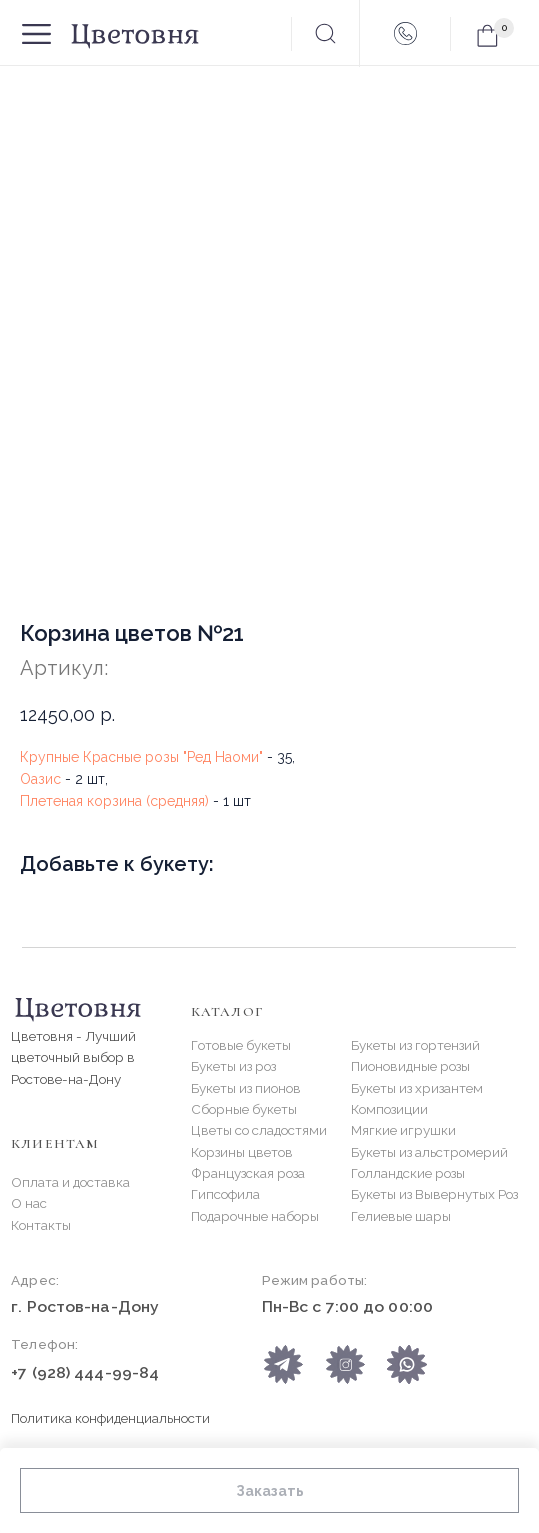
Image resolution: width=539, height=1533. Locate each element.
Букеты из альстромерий (429, 1152)
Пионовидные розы (410, 1066)
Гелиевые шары (401, 1216)
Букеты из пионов (246, 1088)
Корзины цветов (242, 1152)
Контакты (41, 1225)
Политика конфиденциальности (110, 1418)
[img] (406, 1364)
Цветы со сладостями (259, 1130)
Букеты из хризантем (417, 1088)
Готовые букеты (241, 1045)
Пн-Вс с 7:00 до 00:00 (347, 1306)
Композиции (389, 1109)
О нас (29, 1203)
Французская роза (248, 1173)
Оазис (40, 779)
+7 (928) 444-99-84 (85, 1372)
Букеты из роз (233, 1066)
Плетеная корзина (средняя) (114, 801)
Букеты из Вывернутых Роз (434, 1194)
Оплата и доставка (70, 1182)
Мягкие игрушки (403, 1130)
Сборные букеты (244, 1109)
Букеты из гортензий (415, 1045)
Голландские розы (408, 1173)
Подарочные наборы (255, 1216)
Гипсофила (225, 1194)
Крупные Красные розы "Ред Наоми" (141, 757)
